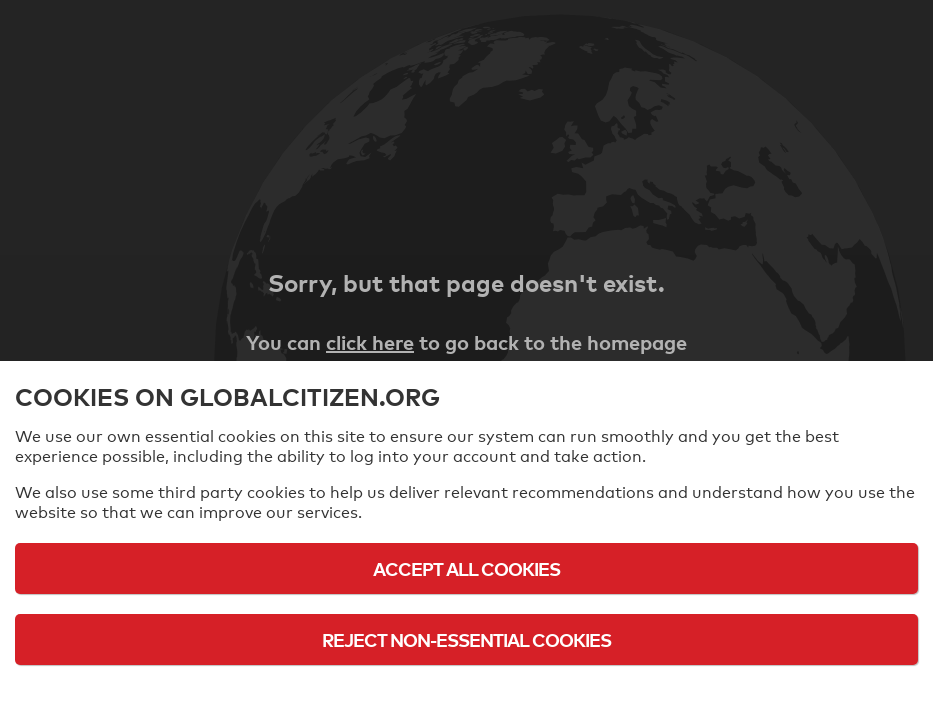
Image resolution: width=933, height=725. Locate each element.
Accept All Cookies (466, 568)
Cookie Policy (467, 694)
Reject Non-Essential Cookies (466, 639)
